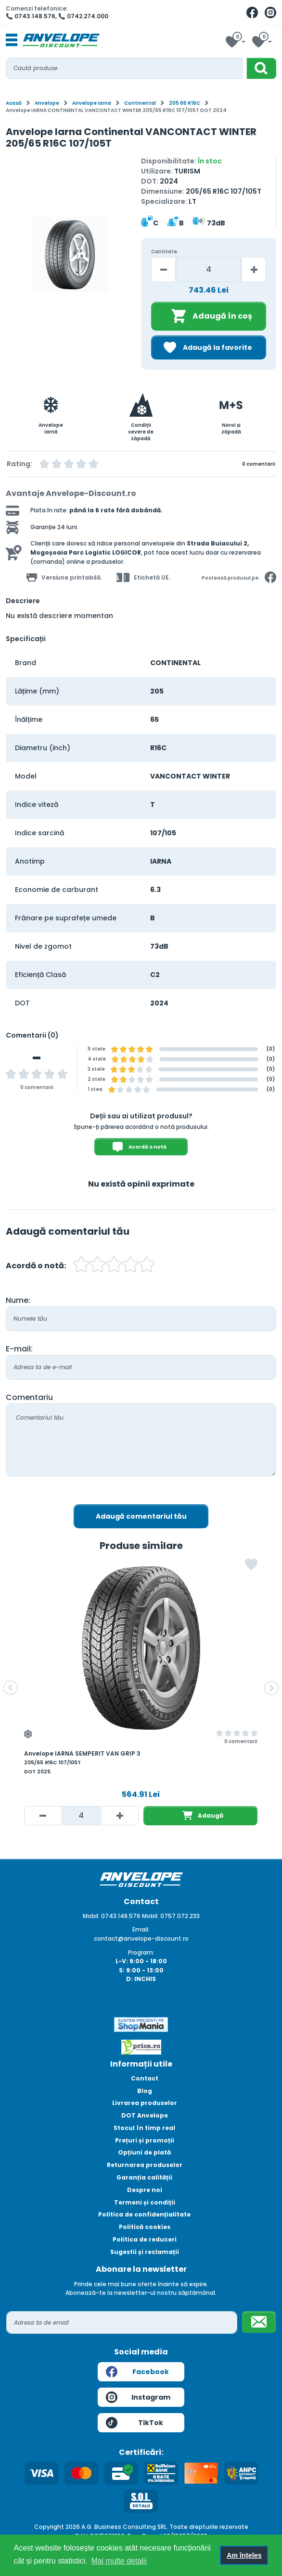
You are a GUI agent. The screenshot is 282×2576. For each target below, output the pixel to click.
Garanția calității (144, 2177)
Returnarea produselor (144, 2165)
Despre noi (144, 2190)
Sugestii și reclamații (144, 2252)
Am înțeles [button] (244, 2555)
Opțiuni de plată (144, 2152)
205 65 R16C (184, 103)
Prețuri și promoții (144, 2140)
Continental (140, 103)
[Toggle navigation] (11, 40)
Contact (144, 2078)
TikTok (134, 2422)
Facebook (137, 2372)
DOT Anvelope (144, 2115)
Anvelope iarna (91, 103)
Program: (141, 1952)
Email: (141, 1929)
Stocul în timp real (144, 2128)
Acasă (14, 103)
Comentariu (29, 1397)
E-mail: (19, 1348)
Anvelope (47, 103)
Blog (144, 2091)
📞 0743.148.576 (30, 16)
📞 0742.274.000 (83, 16)
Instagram (138, 2397)
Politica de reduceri (145, 2239)
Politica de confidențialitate (144, 2214)
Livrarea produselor (144, 2103)
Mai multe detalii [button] (119, 2561)
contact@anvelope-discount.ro (141, 1938)
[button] (10, 1688)
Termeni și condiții (144, 2202)
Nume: (18, 1300)
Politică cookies (144, 2227)
